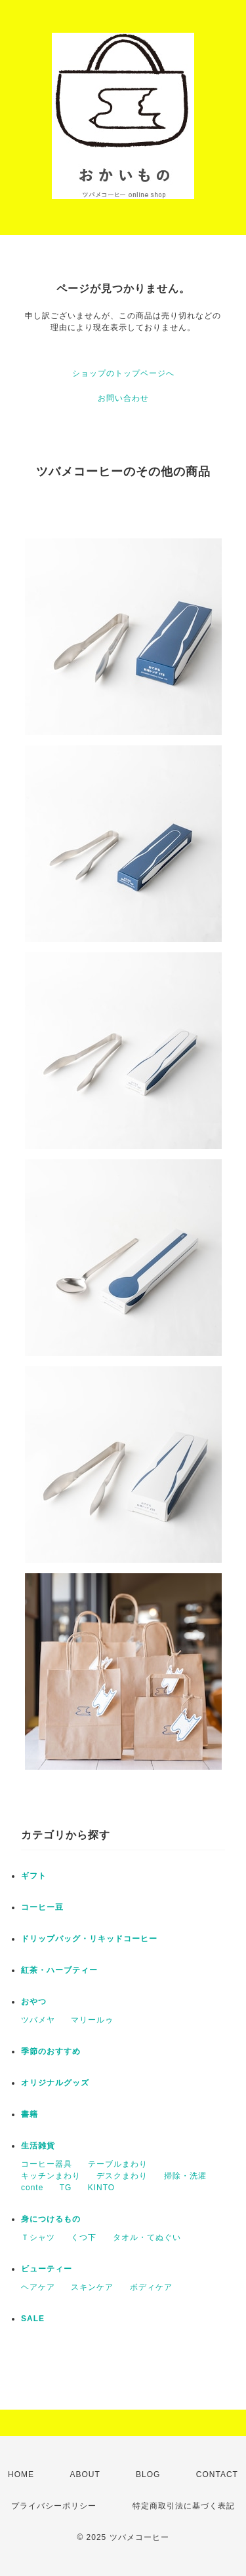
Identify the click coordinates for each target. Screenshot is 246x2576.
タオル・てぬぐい (147, 2237)
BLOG (148, 2474)
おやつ (34, 2001)
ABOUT (85, 2474)
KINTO (101, 2187)
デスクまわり (122, 2175)
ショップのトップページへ (123, 373)
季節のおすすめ (51, 2051)
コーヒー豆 (42, 1907)
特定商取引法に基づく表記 (184, 2506)
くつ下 (83, 2237)
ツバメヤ (38, 2020)
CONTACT (217, 2474)
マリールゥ (92, 2020)
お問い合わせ (123, 398)
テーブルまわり (118, 2164)
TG (66, 2187)
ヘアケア (38, 2287)
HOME (21, 2474)
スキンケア (92, 2287)
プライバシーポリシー (53, 2506)
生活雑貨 (38, 2145)
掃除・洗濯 (185, 2175)
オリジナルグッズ (55, 2082)
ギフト (34, 1875)
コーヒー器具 (46, 2164)
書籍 (29, 2114)
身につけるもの (51, 2219)
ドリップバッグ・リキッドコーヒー (89, 1938)
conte (32, 2187)
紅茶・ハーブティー (59, 1970)
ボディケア (151, 2287)
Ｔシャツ (38, 2237)
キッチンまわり (51, 2175)
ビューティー (46, 2268)
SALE (33, 2318)
